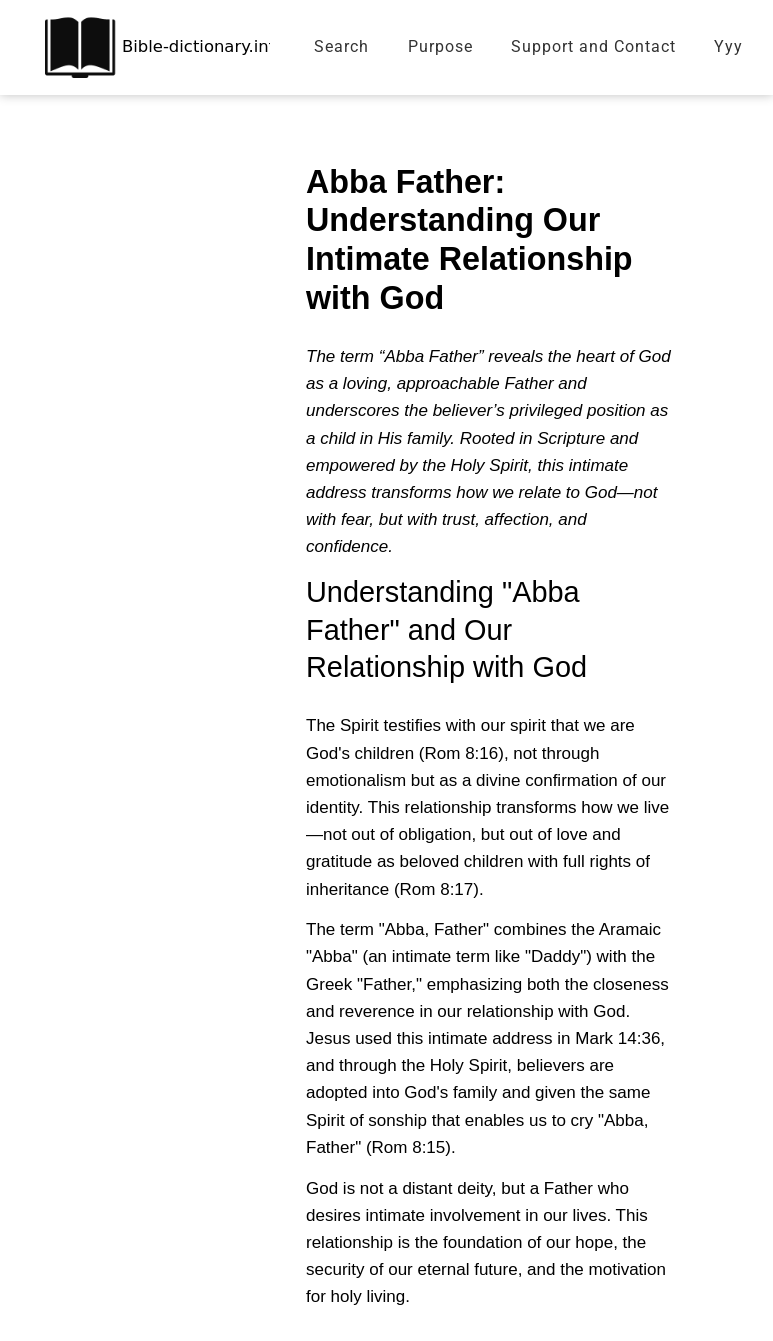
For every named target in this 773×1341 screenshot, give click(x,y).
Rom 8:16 (462, 753)
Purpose (440, 46)
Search (341, 46)
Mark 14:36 (617, 1038)
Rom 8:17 (437, 889)
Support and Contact (593, 46)
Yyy (728, 46)
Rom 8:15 (409, 1147)
